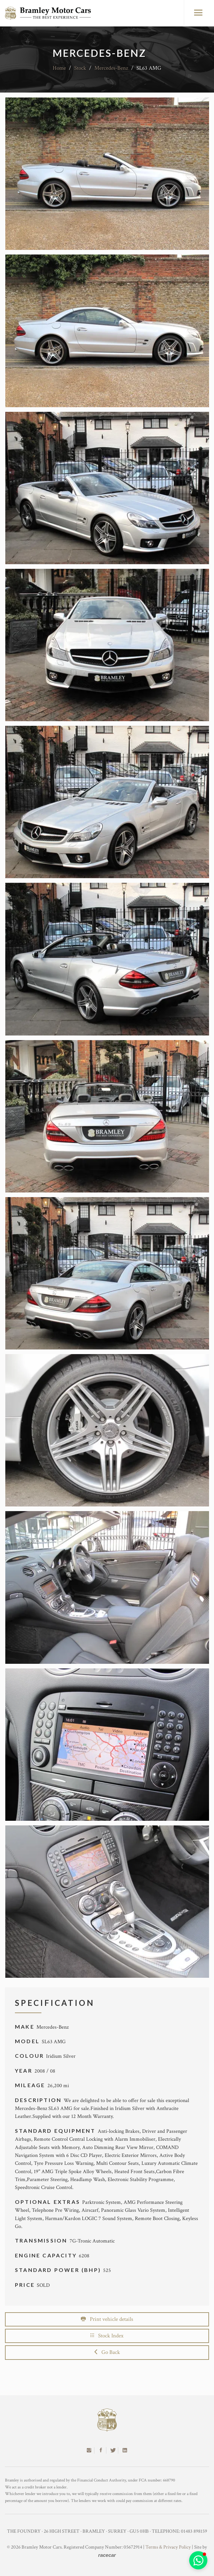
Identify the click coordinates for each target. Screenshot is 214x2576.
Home (59, 68)
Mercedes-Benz (111, 68)
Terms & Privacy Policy (168, 2547)
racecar (107, 2555)
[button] (198, 2560)
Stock (80, 68)
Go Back (107, 2352)
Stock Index (107, 2335)
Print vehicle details (107, 2319)
